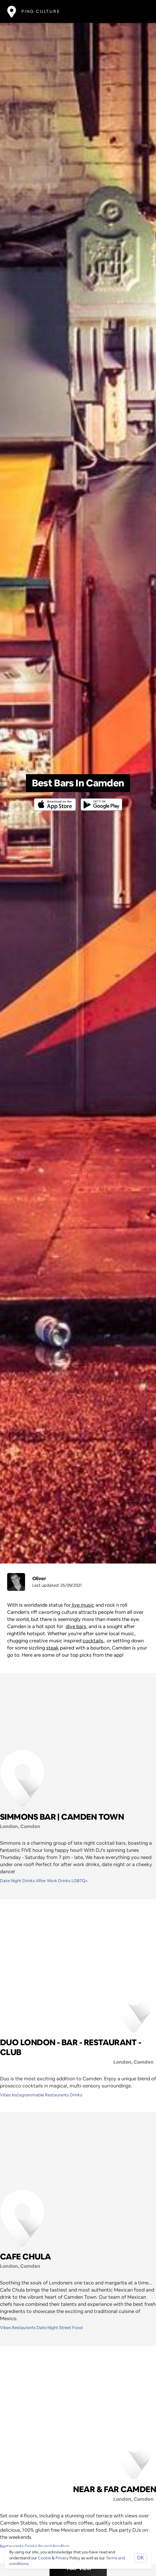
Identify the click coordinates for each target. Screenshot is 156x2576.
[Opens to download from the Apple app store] (56, 800)
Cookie (44, 2558)
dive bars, (76, 1626)
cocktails (93, 1641)
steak (52, 1648)
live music (82, 1605)
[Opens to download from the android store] (100, 800)
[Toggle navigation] (140, 11)
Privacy (62, 2558)
